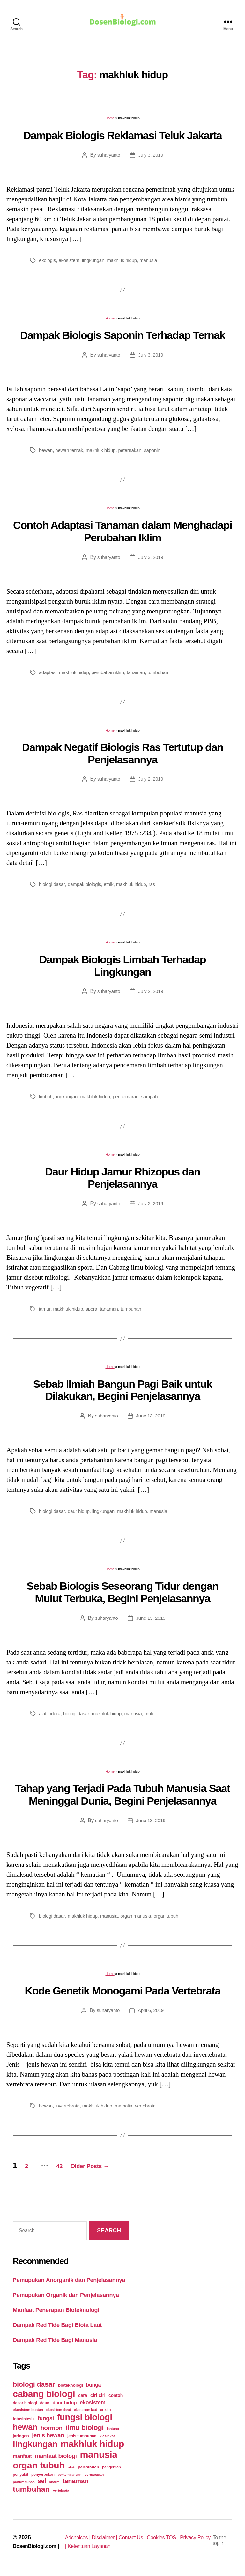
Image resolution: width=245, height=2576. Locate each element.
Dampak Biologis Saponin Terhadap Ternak (122, 338)
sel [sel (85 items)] (42, 2484)
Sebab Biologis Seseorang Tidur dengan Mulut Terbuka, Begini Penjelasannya (123, 1595)
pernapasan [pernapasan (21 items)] (94, 2478)
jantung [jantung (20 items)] (113, 2432)
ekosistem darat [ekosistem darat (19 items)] (58, 2413)
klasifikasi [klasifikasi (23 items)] (108, 2439)
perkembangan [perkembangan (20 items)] (69, 2478)
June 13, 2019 (151, 1419)
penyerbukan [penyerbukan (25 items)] (43, 2477)
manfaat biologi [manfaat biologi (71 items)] (56, 2459)
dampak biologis (87, 887)
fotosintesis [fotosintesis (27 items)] (23, 2422)
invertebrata (69, 2109)
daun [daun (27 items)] (44, 2406)
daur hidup (81, 1514)
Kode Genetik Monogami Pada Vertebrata (122, 1994)
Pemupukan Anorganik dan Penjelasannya (69, 2283)
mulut (157, 1716)
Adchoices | (78, 2540)
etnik (113, 887)
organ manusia (141, 1919)
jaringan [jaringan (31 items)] (21, 2439)
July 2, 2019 (151, 782)
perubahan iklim (112, 675)
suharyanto (108, 158)
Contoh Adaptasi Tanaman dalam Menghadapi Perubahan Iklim (122, 534)
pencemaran (131, 1099)
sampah (156, 1099)
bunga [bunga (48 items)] (93, 2388)
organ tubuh (173, 1919)
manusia (154, 263)
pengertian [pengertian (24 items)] (111, 2470)
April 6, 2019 (151, 2013)
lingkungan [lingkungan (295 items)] (35, 2447)
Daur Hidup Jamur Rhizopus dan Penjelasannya (122, 1181)
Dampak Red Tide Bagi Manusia (55, 2343)
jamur (45, 1312)
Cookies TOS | (174, 2540)
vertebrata (152, 2109)
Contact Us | (140, 2540)
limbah (46, 1099)
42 (71, 2168)
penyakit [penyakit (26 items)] (20, 2477)
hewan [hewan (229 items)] (25, 2430)
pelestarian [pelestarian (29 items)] (88, 2470)
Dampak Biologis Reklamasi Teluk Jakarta (122, 138)
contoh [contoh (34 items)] (115, 2398)
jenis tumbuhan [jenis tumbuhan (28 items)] (81, 2439)
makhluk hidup (127, 263)
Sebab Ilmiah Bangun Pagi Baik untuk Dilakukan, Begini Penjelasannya (122, 1393)
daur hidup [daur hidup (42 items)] (64, 2405)
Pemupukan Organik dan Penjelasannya (66, 2298)
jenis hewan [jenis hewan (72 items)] (48, 2438)
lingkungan (96, 263)
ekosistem (71, 263)
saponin (158, 453)
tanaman (141, 675)
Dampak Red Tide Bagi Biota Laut (57, 2328)
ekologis (48, 263)
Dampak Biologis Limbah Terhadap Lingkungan (122, 969)
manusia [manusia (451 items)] (98, 2457)
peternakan (135, 453)
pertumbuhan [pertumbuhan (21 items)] (24, 2485)
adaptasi (48, 675)
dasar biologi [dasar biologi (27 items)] (25, 2406)
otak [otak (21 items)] (71, 2470)
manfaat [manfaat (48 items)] (22, 2459)
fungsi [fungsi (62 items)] (46, 2421)
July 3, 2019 (151, 158)
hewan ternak (71, 453)
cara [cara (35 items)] (82, 2398)
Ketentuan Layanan (107, 2549)
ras (158, 887)
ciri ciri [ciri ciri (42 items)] (97, 2398)
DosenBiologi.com (37, 2549)
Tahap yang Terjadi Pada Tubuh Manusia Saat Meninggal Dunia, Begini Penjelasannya (122, 1797)
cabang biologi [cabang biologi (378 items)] (44, 2397)
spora (94, 1312)
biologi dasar (52, 887)
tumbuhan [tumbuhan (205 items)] (31, 2492)
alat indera (50, 1716)
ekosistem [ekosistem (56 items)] (93, 2406)
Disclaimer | (108, 2540)
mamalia (128, 2109)
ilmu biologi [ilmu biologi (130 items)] (85, 2431)
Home (109, 121)
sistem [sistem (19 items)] (54, 2485)
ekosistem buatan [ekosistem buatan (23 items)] (28, 2413)
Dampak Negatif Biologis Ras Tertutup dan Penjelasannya (122, 756)
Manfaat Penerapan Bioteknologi (56, 2313)
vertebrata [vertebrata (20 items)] (61, 2494)
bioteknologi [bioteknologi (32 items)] (70, 2388)
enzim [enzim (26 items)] (105, 2413)
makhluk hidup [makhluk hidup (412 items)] (92, 2447)
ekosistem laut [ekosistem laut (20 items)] (85, 2413)
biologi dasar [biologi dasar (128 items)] (34, 2388)
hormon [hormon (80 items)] (52, 2431)
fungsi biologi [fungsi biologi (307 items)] (84, 2420)
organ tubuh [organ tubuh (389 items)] (38, 2468)
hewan (46, 453)
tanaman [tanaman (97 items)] (75, 2484)
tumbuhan (165, 675)
